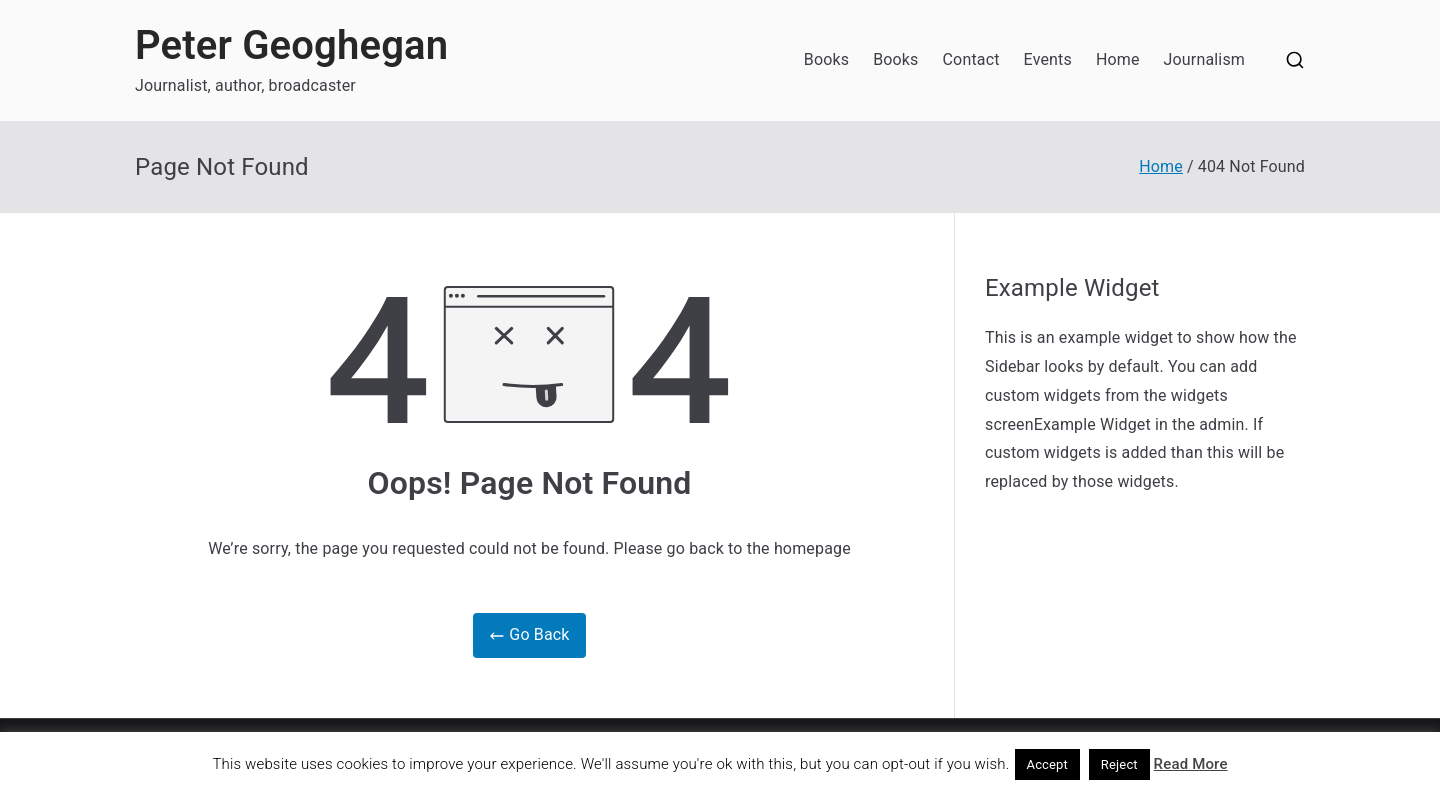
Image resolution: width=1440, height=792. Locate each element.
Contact (971, 59)
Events (1048, 59)
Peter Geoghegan (291, 45)
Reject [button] (1119, 764)
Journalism (1204, 59)
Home (1118, 59)
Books (826, 59)
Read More (1191, 764)
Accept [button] (1048, 764)
